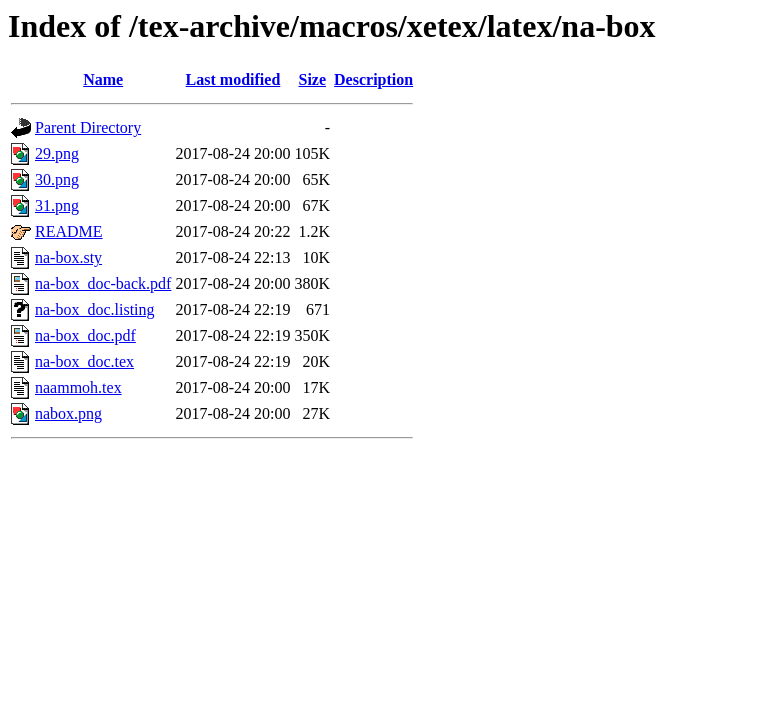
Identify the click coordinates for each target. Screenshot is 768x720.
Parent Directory (88, 127)
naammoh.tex (78, 387)
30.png (57, 179)
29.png (57, 153)
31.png (57, 205)
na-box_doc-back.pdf (103, 283)
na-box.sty (68, 257)
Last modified (233, 79)
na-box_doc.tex (84, 361)
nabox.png (68, 413)
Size (313, 79)
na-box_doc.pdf (85, 335)
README (69, 231)
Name (103, 79)
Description (373, 79)
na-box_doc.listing (95, 309)
